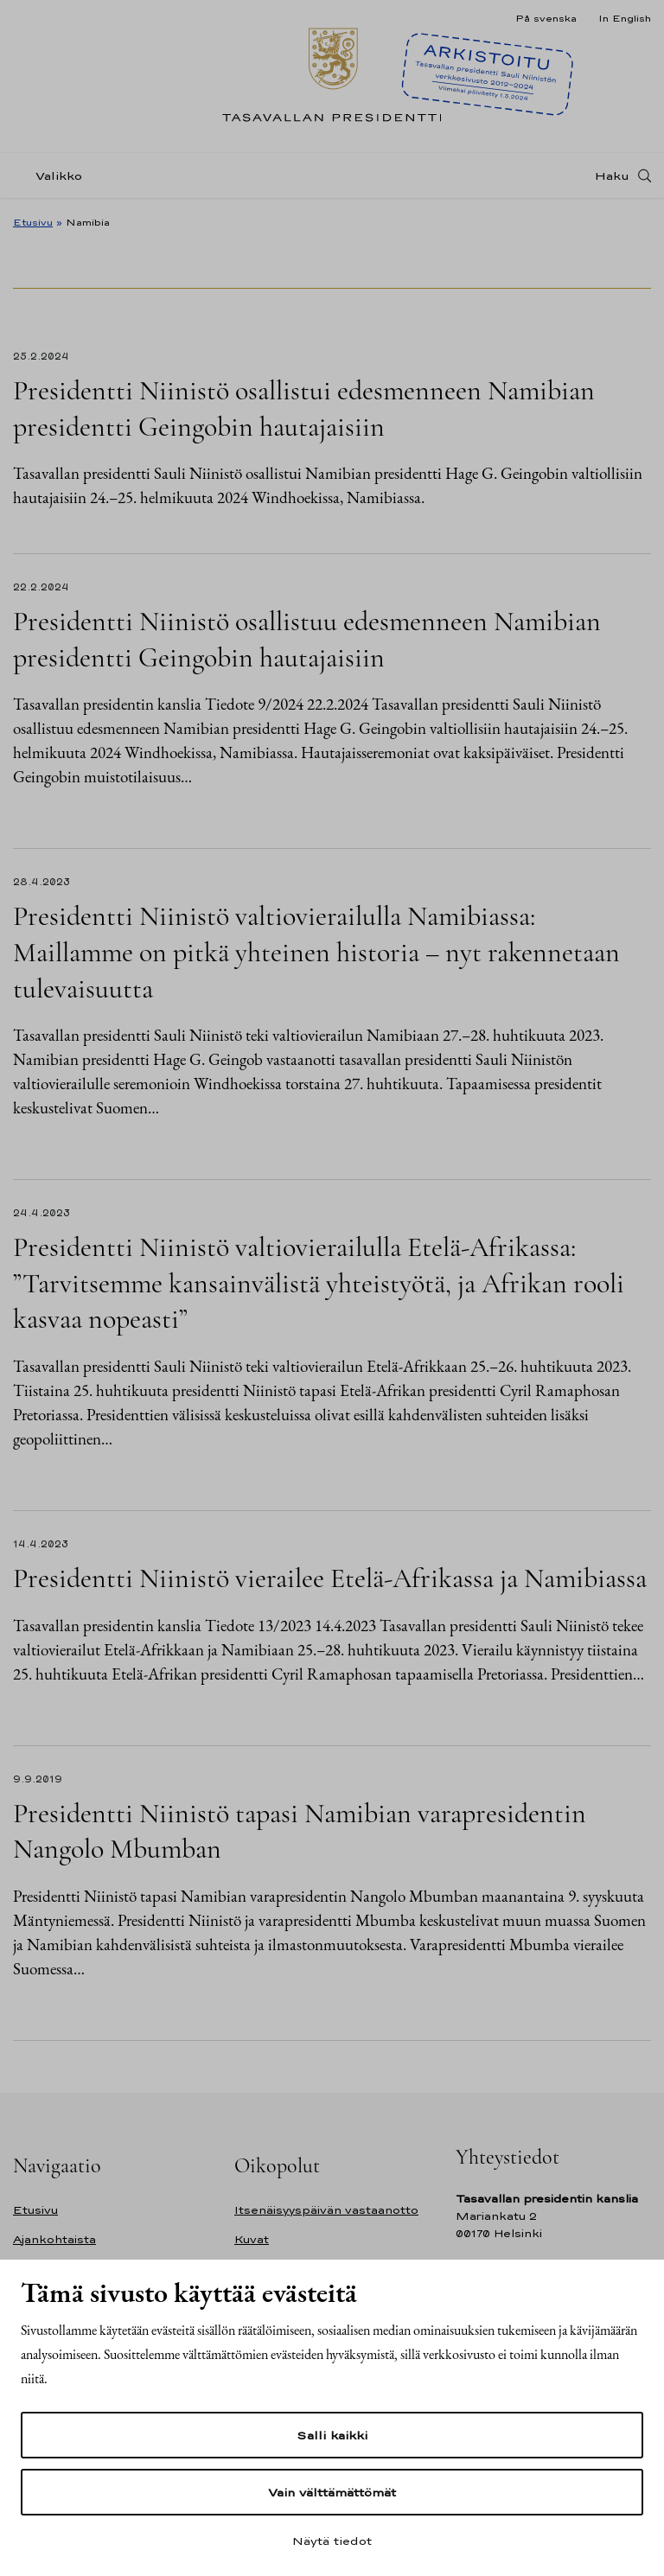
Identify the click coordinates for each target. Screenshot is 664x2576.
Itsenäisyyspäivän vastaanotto (326, 2210)
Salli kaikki (332, 2435)
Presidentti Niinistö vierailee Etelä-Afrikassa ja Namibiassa (330, 1578)
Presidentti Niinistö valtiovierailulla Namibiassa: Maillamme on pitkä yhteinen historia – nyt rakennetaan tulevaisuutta (316, 951)
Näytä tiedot (332, 2540)
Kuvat (251, 2239)
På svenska (546, 18)
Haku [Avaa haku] (612, 175)
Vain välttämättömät (332, 2492)
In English (624, 18)
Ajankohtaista (54, 2239)
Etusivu (33, 222)
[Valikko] (53, 176)
